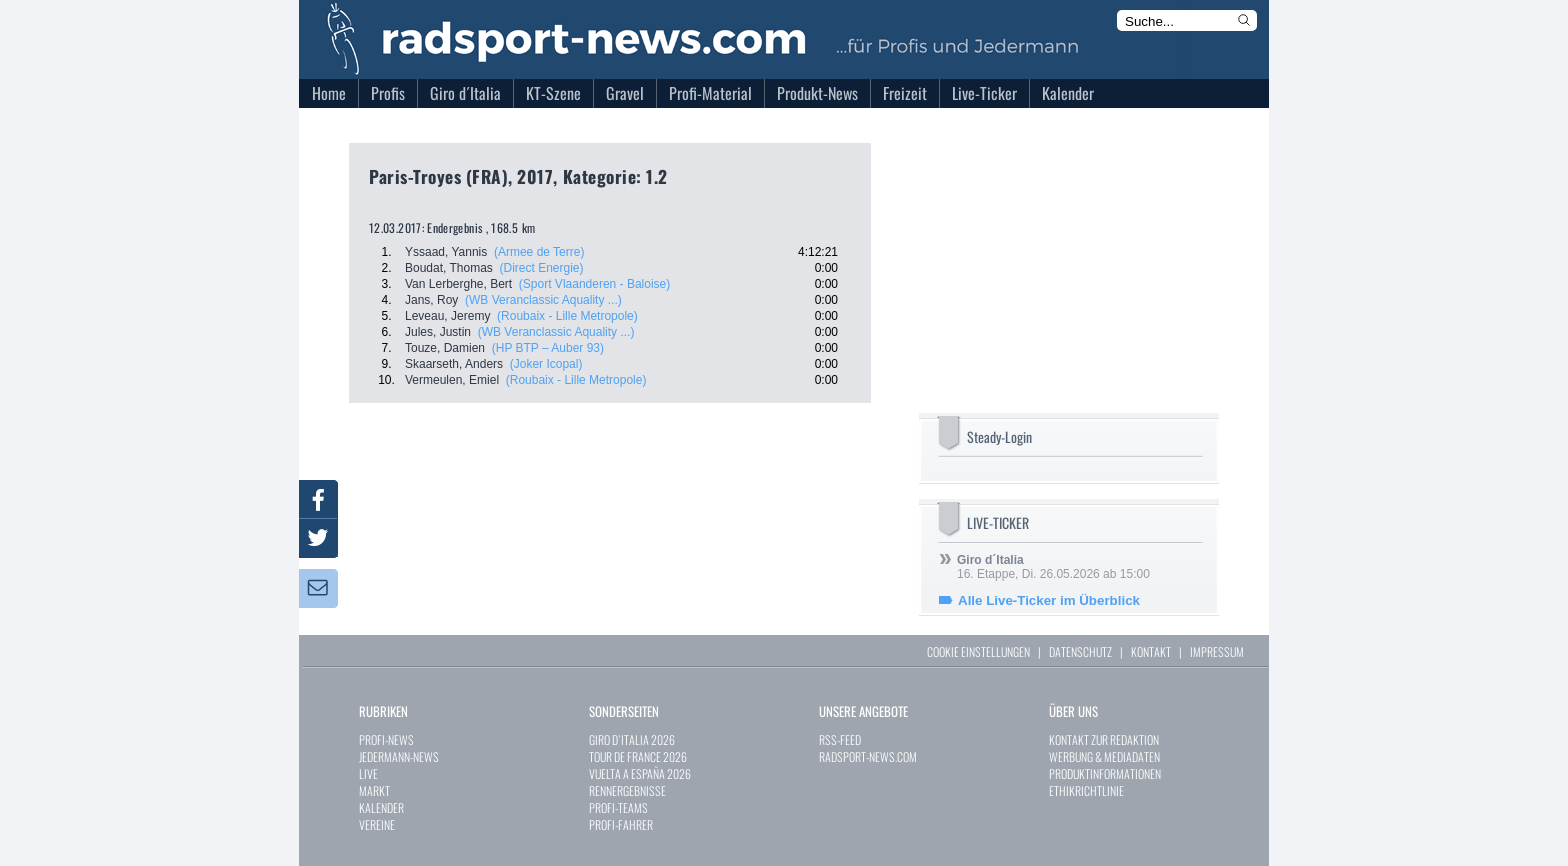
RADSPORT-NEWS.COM (868, 756)
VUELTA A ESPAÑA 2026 (640, 773)
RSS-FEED (840, 739)
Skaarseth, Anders (454, 364)
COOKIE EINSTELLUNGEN (978, 651)
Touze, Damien (445, 348)
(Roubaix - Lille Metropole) (567, 316)
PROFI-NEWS (386, 739)
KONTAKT (1151, 651)
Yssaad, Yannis (446, 252)
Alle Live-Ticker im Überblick (1049, 600)
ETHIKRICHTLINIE (1086, 790)
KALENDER (381, 807)
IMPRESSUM (1217, 651)
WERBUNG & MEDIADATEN (1104, 756)
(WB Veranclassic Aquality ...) (543, 300)
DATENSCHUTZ (1080, 651)
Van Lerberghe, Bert (458, 284)
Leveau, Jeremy (447, 316)
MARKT (374, 790)
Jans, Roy (431, 300)
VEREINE (377, 824)
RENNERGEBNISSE (627, 790)
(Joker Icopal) (546, 364)
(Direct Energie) (542, 268)
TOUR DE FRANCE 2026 (638, 756)
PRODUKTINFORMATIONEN (1105, 773)
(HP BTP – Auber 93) (548, 348)
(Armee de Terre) (539, 252)
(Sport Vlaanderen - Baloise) (594, 284)
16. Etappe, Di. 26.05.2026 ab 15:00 (1053, 567)
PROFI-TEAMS (618, 807)
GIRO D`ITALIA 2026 (632, 739)
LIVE (368, 773)
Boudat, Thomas (449, 268)
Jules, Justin (438, 332)
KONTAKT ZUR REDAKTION (1104, 739)
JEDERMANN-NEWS (399, 756)
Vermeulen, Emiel (452, 380)
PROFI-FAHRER (621, 824)
